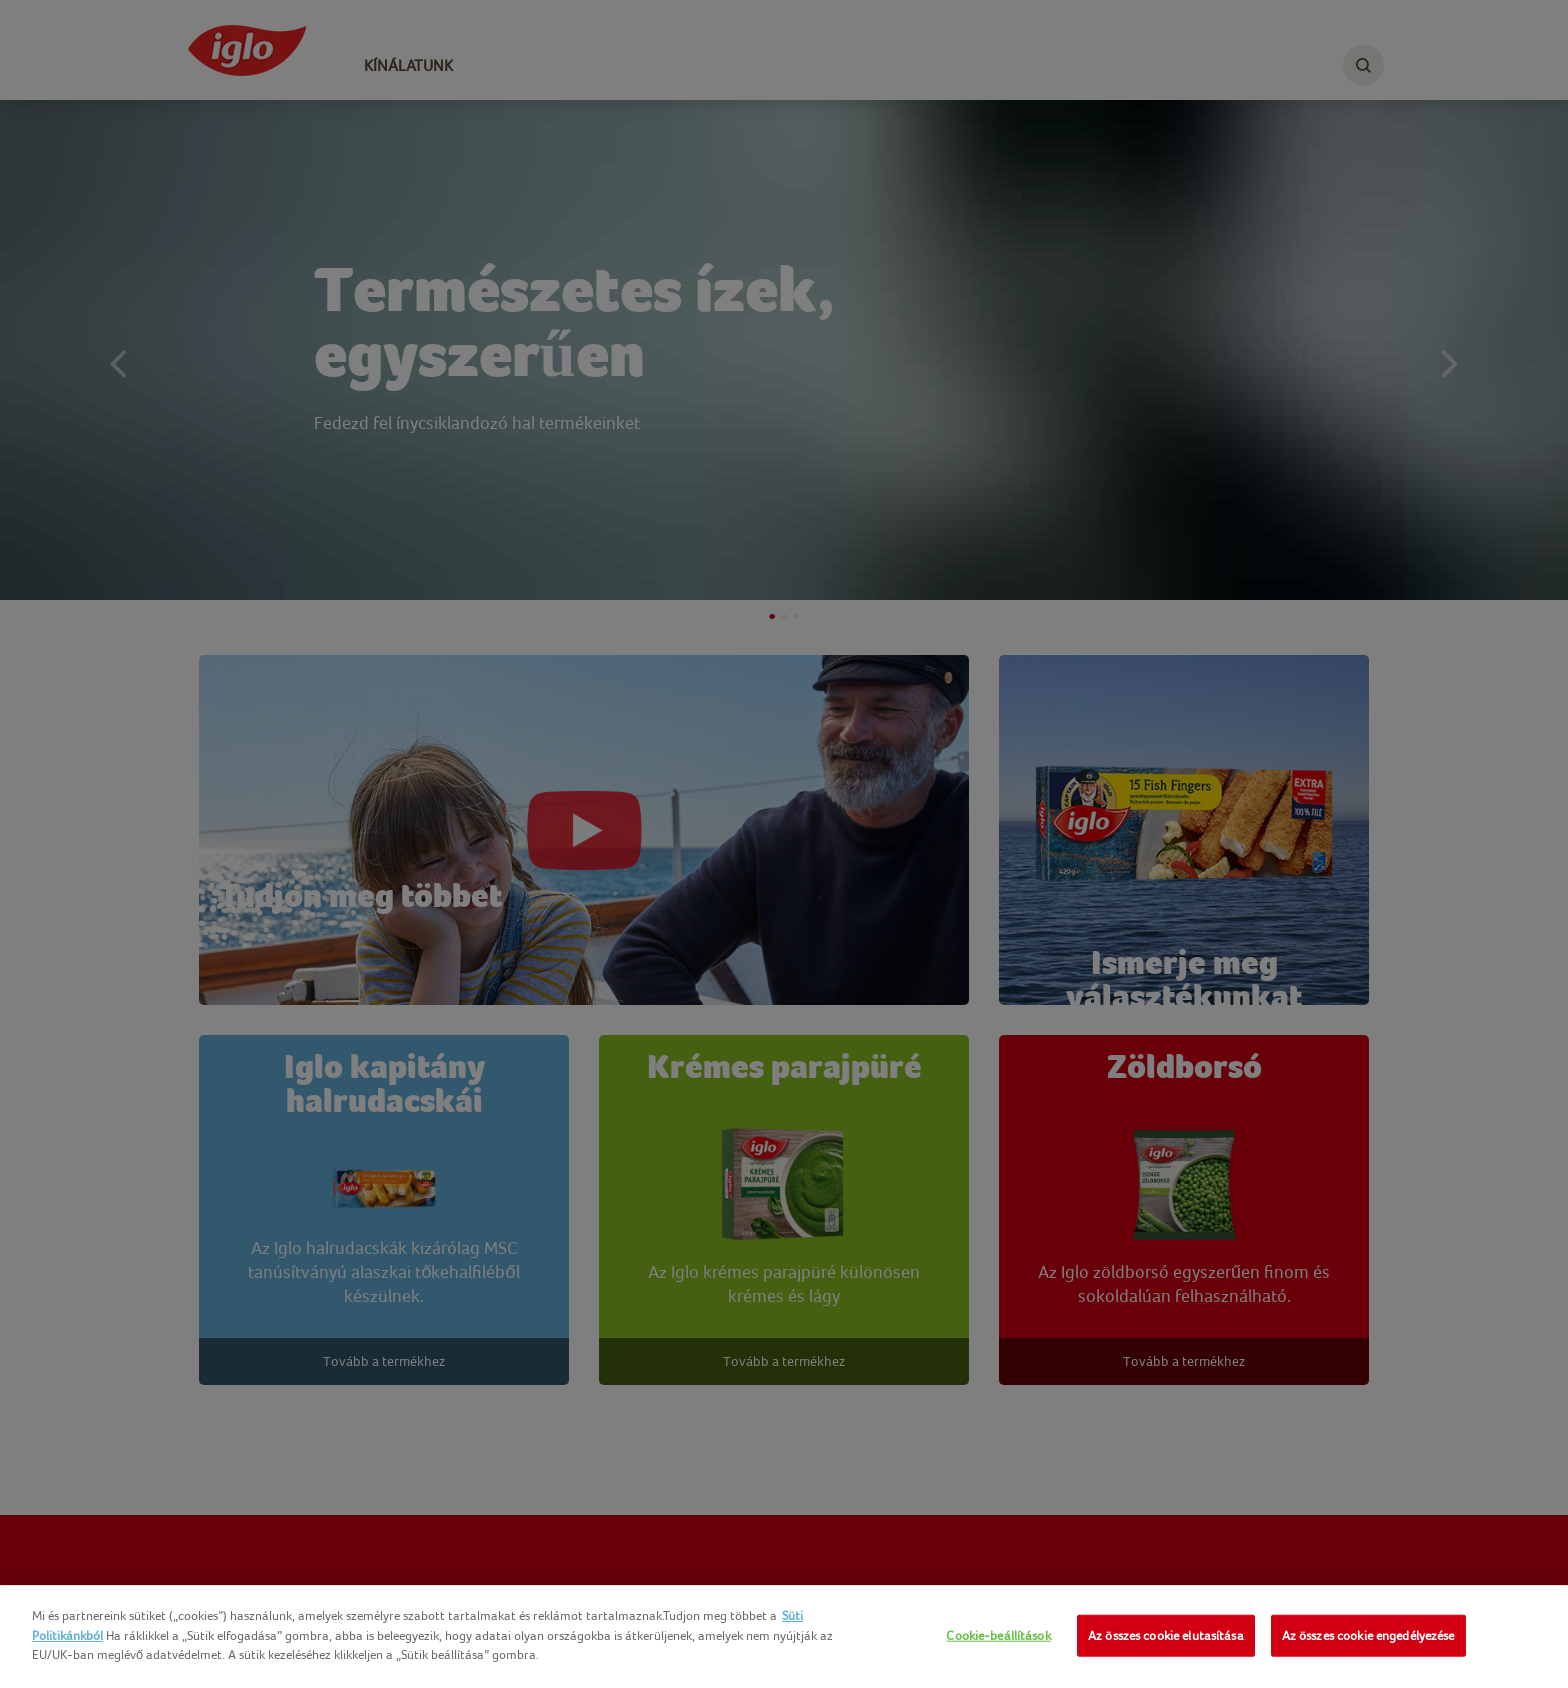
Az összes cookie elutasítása (1166, 1635)
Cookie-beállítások (998, 1635)
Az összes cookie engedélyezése (1368, 1635)
